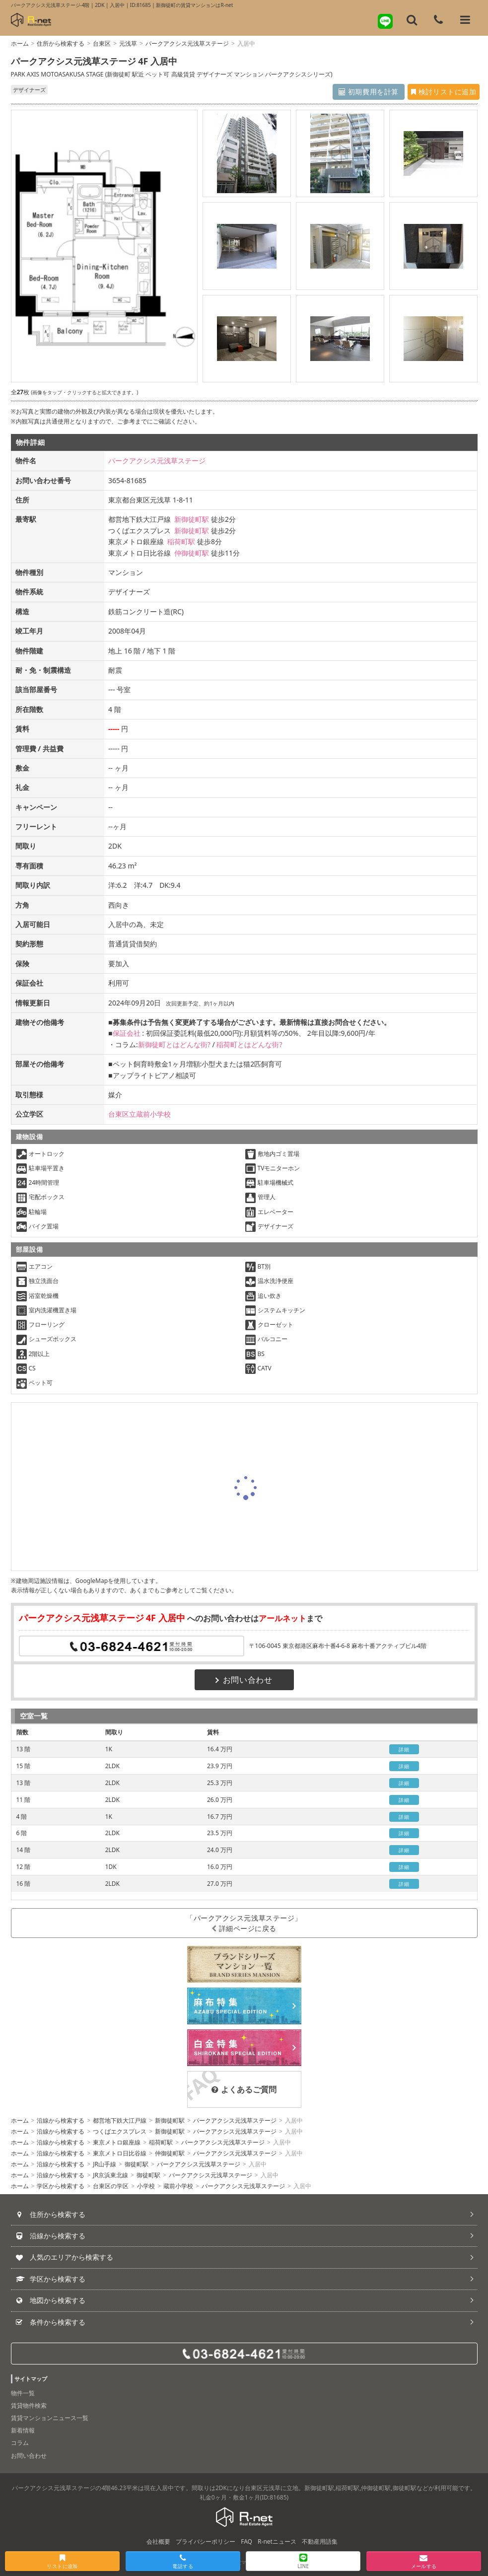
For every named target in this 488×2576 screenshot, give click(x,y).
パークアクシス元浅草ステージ (187, 43)
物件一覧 (23, 2393)
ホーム (20, 43)
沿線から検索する (60, 2120)
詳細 (404, 1749)
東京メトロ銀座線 (116, 2142)
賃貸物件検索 (29, 2405)
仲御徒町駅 (191, 553)
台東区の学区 (111, 2186)
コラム (20, 2442)
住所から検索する (60, 43)
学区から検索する (60, 2186)
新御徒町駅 (191, 519)
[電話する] (438, 20)
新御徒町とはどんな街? (174, 1044)
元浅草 (128, 43)
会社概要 (158, 2541)
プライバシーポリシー (205, 2541)
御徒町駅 (136, 2164)
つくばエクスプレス (119, 2131)
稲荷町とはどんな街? (249, 1044)
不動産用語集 (320, 2541)
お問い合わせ (243, 1679)
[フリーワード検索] (411, 20)
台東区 (102, 43)
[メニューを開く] (465, 20)
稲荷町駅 (181, 541)
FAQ (246, 2541)
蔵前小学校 (178, 2186)
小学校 (146, 2186)
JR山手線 (104, 2164)
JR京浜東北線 (110, 2175)
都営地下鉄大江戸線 (119, 2120)
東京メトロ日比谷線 (119, 2153)
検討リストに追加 (431, 91)
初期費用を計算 (336, 91)
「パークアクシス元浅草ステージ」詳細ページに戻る (244, 1923)
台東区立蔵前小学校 (139, 1114)
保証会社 (126, 1033)
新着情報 (23, 2430)
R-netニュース (277, 2541)
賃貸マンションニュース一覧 (49, 2418)
